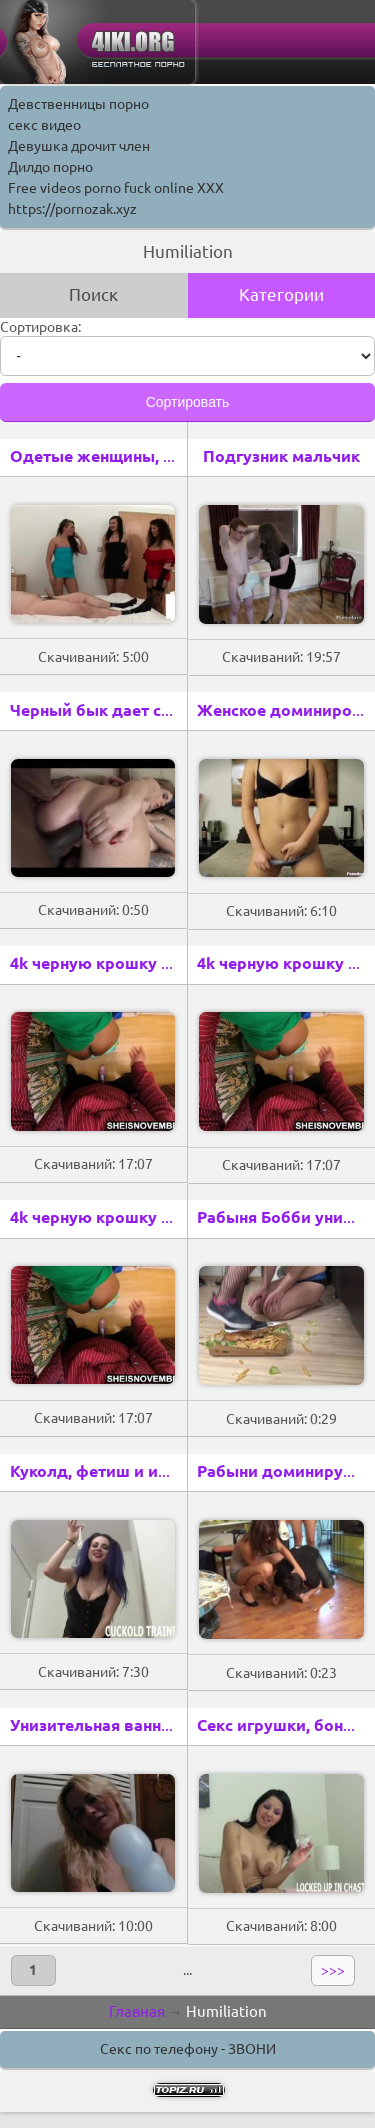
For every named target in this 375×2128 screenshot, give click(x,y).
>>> (333, 1970)
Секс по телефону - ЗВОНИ (188, 2049)
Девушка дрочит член (79, 146)
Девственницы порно (78, 104)
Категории (281, 294)
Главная (137, 2011)
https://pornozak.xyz (72, 209)
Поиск (93, 294)
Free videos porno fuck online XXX (116, 188)
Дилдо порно (50, 167)
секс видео (44, 125)
